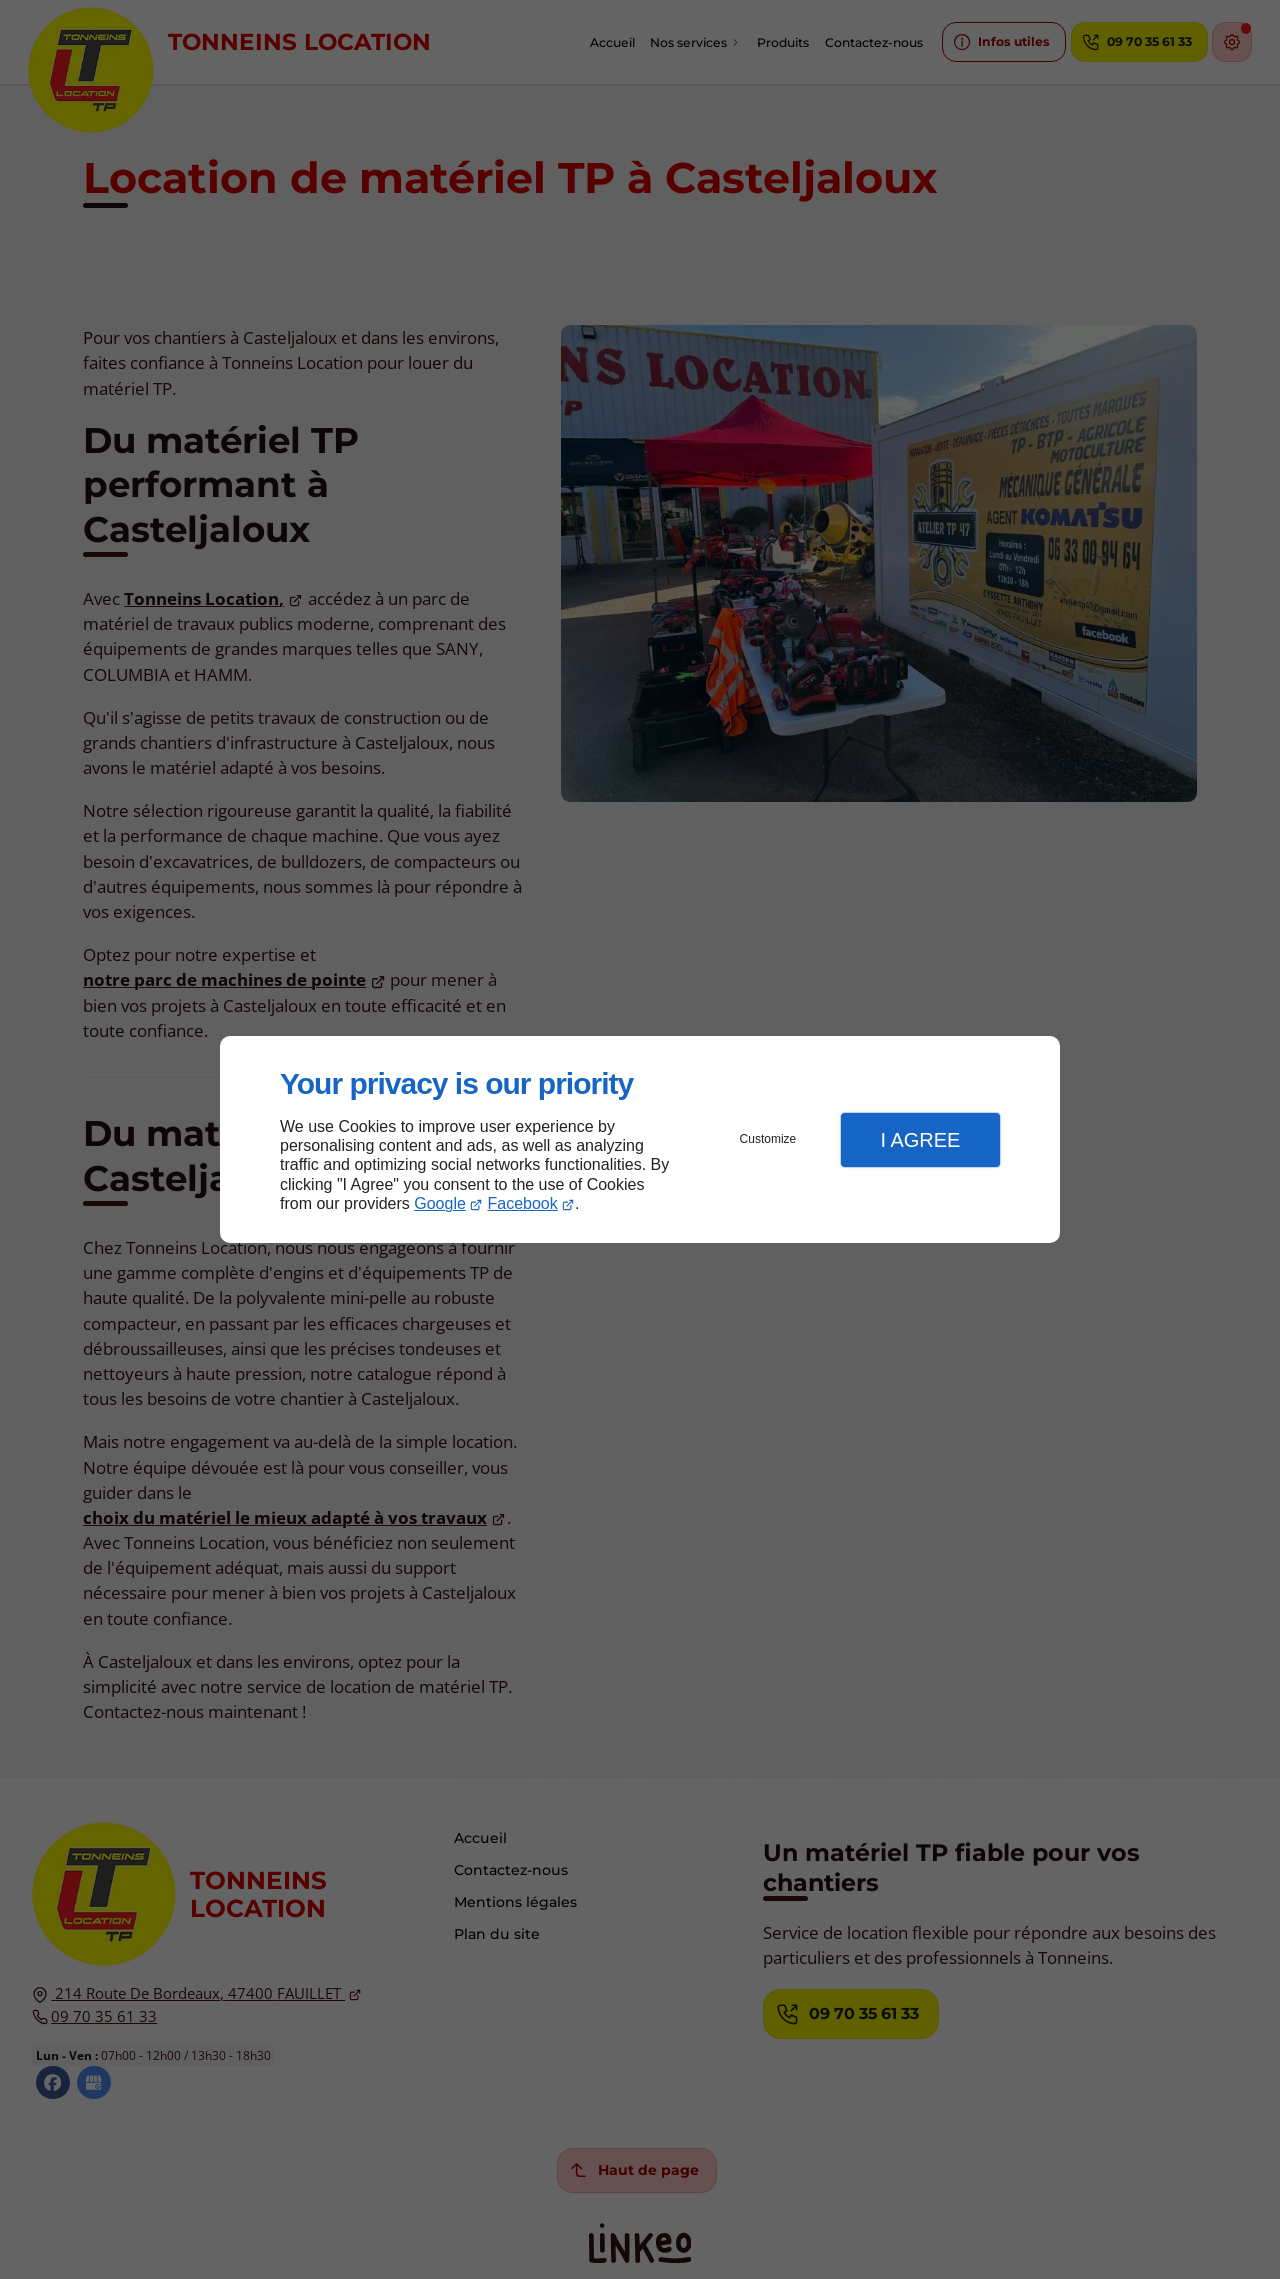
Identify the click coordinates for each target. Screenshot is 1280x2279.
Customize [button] (768, 1139)
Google (440, 1203)
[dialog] (640, 1139)
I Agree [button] (920, 1140)
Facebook (523, 1203)
